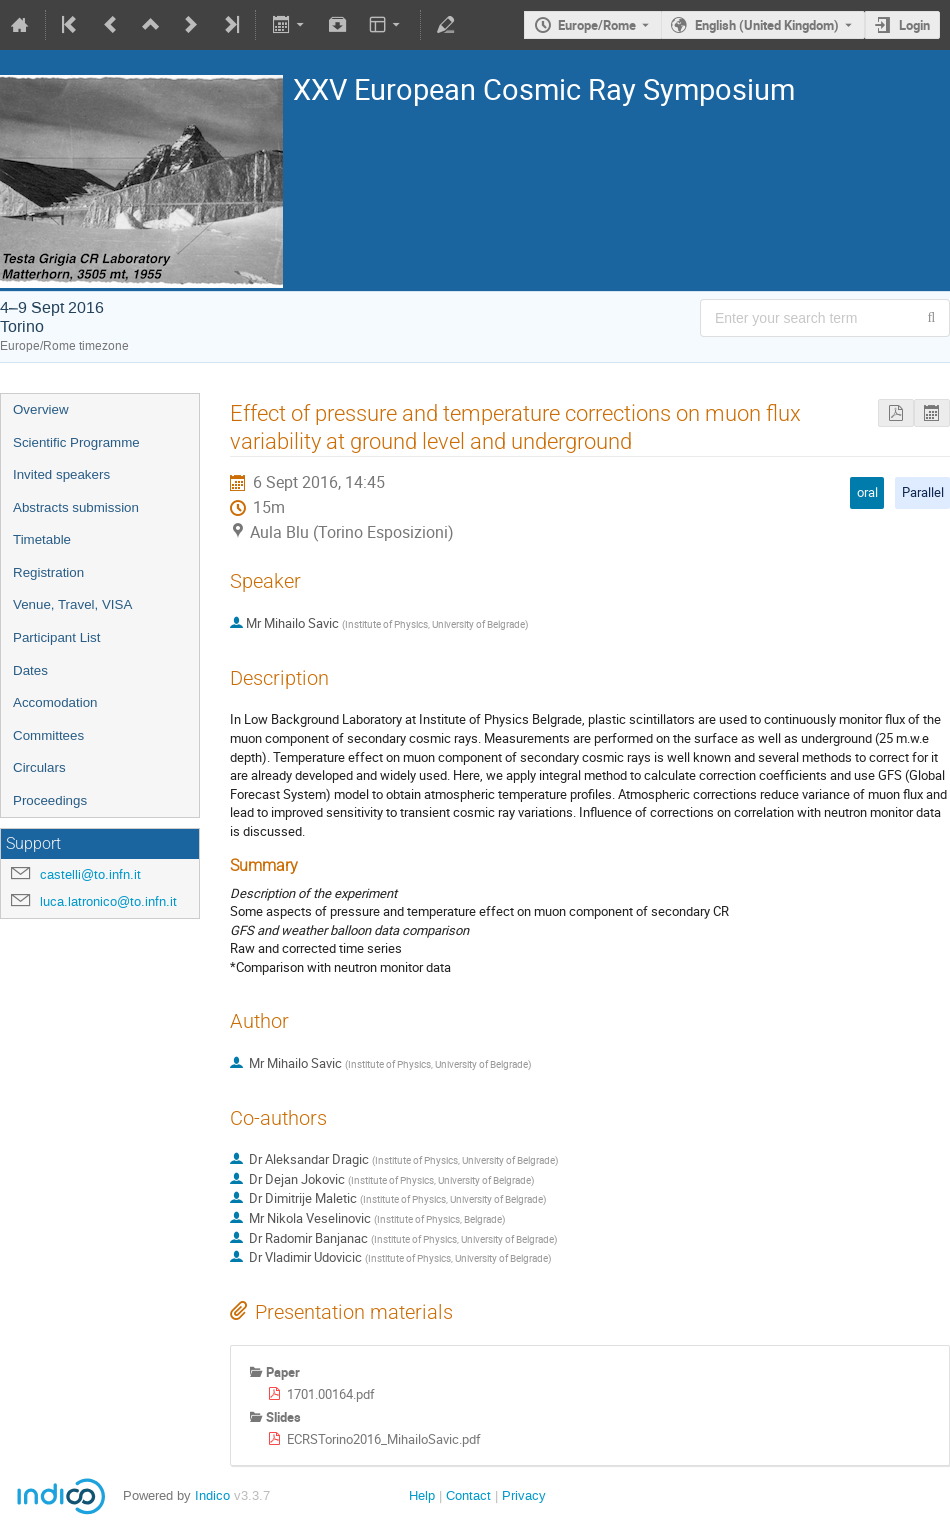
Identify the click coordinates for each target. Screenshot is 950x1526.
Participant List (56, 637)
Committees (48, 735)
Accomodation (55, 702)
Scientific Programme (76, 442)
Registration (48, 572)
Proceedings (50, 800)
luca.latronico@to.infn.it (108, 901)
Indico (212, 1495)
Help (422, 1495)
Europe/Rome (597, 25)
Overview (41, 409)
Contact (468, 1495)
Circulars (39, 767)
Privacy (524, 1495)
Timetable (42, 539)
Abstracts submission (76, 507)
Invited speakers (61, 474)
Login (914, 25)
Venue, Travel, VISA (72, 604)
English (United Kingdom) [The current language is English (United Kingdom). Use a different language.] (767, 25)
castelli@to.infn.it (90, 874)
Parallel (923, 492)
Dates (30, 670)
